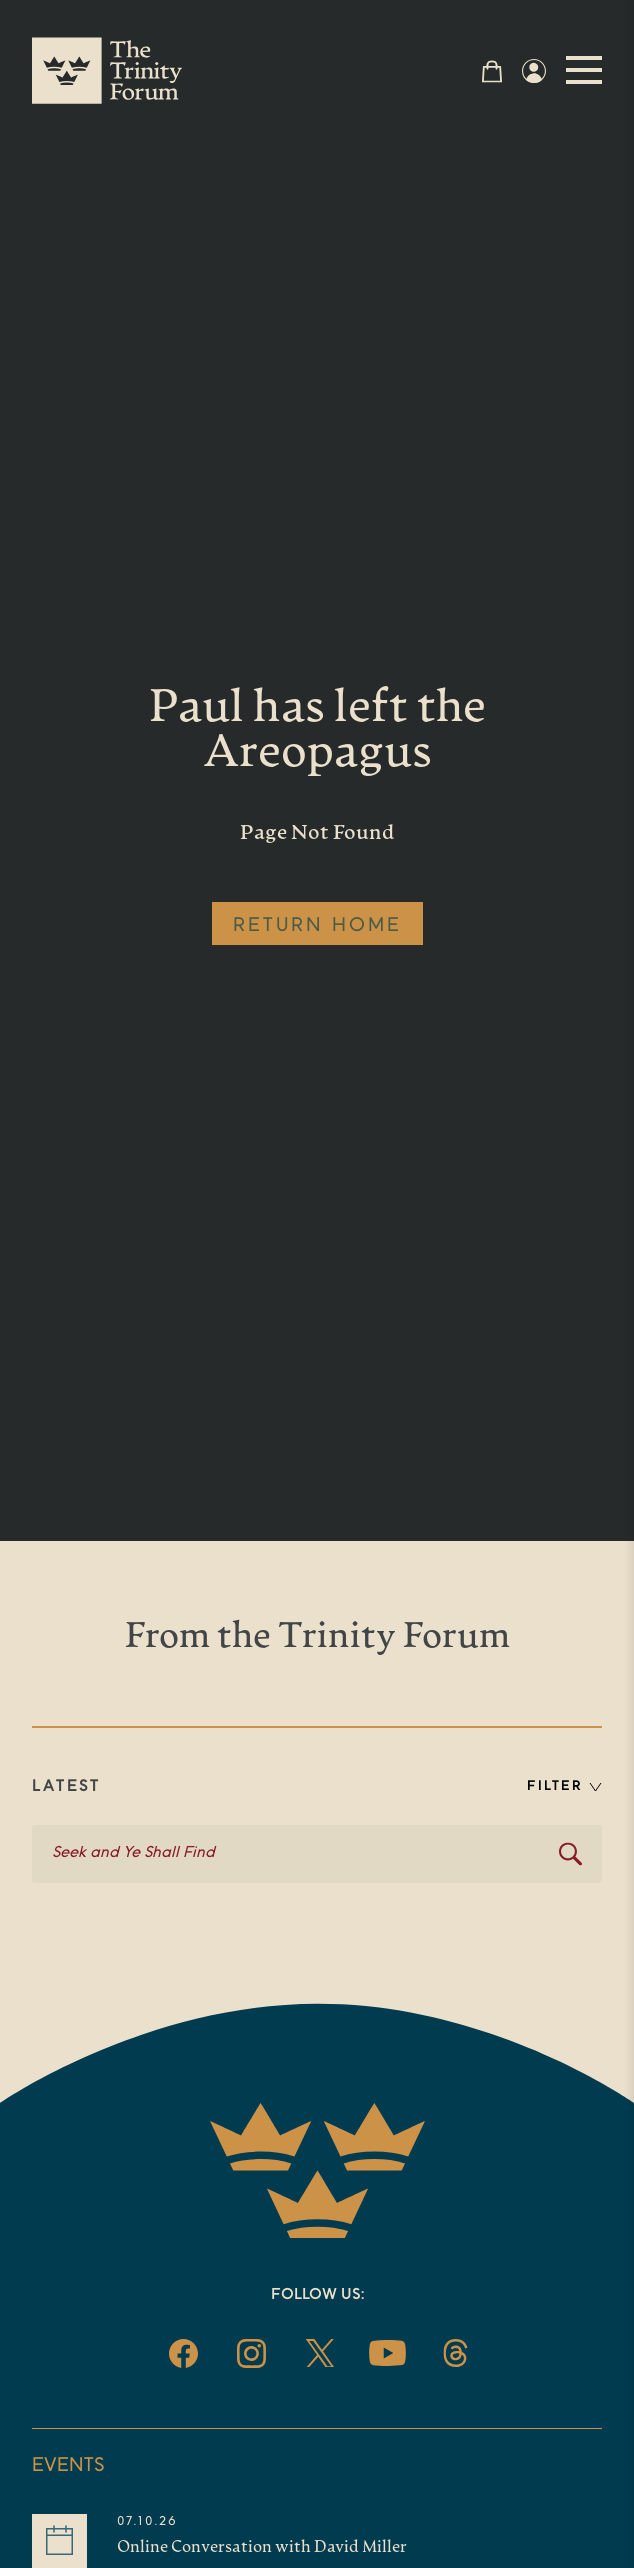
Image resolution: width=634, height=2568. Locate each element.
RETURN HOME (317, 926)
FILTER (564, 1786)
